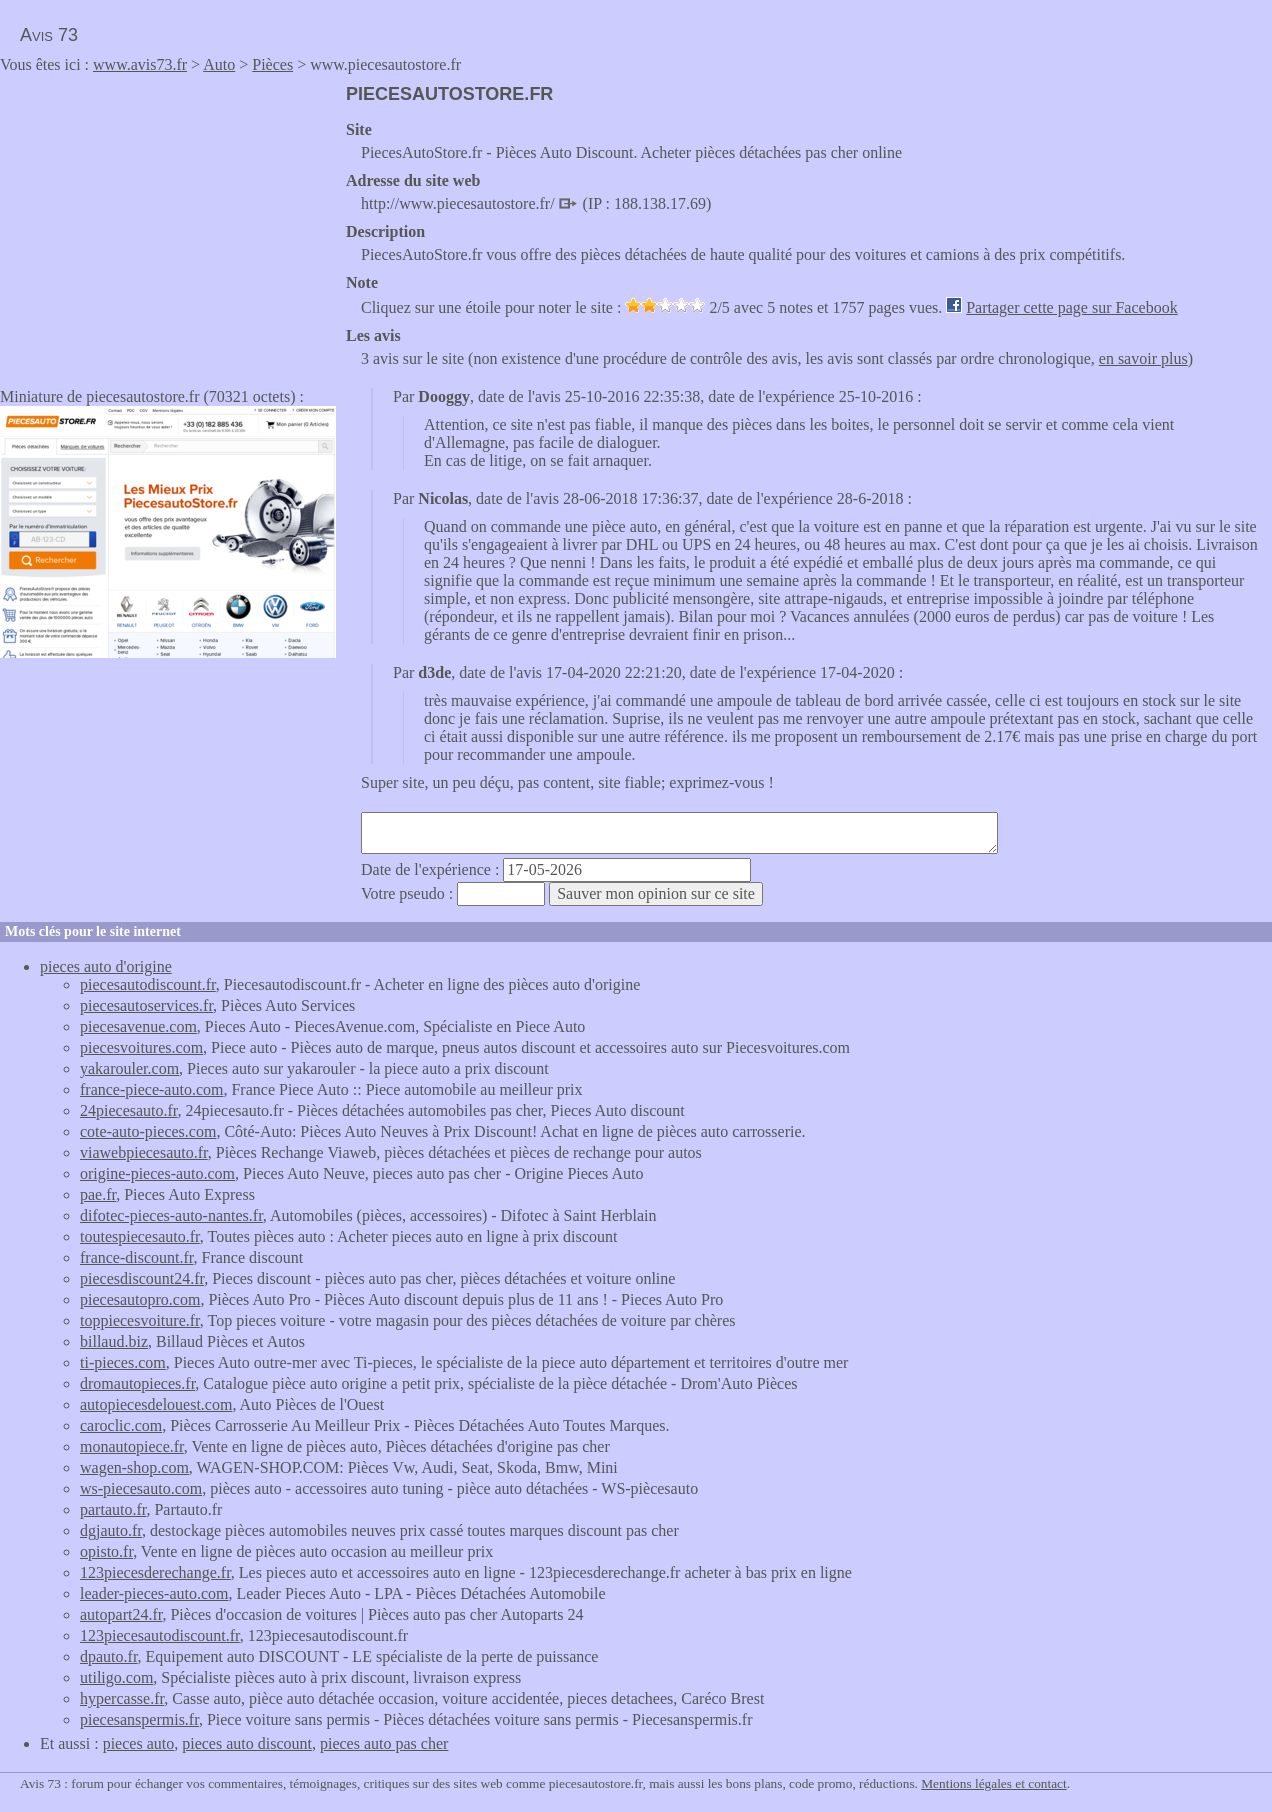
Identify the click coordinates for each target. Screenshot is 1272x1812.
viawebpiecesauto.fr (144, 1152)
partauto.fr (113, 1509)
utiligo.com (116, 1677)
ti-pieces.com (123, 1362)
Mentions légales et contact (993, 1783)
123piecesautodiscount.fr (160, 1635)
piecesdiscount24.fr (142, 1278)
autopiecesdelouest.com (156, 1404)
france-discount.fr (137, 1257)
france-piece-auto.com (151, 1089)
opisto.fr (106, 1551)
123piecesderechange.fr (155, 1572)
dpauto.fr (109, 1656)
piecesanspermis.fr (139, 1719)
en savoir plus (1143, 358)
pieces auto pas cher (384, 1743)
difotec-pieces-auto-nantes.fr (171, 1215)
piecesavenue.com (138, 1026)
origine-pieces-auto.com (157, 1173)
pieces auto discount (247, 1743)
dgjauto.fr (111, 1530)
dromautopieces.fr (137, 1383)
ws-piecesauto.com (141, 1488)
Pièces (272, 64)
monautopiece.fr (132, 1446)
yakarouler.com (129, 1068)
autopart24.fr (121, 1614)
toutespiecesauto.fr (140, 1236)
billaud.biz (114, 1341)
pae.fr (98, 1194)
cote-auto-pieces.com (148, 1131)
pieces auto (139, 1743)
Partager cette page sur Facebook (1071, 307)
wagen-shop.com (134, 1467)
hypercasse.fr (122, 1698)
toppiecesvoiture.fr (140, 1320)
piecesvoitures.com (141, 1047)
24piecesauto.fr (129, 1110)
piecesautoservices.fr (146, 1005)
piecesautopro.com (140, 1299)
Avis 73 (49, 35)
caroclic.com (121, 1425)
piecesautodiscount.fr (148, 984)
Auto (219, 64)
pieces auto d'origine (106, 966)
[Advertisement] (168, 224)
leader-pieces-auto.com (154, 1593)
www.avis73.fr (140, 64)
